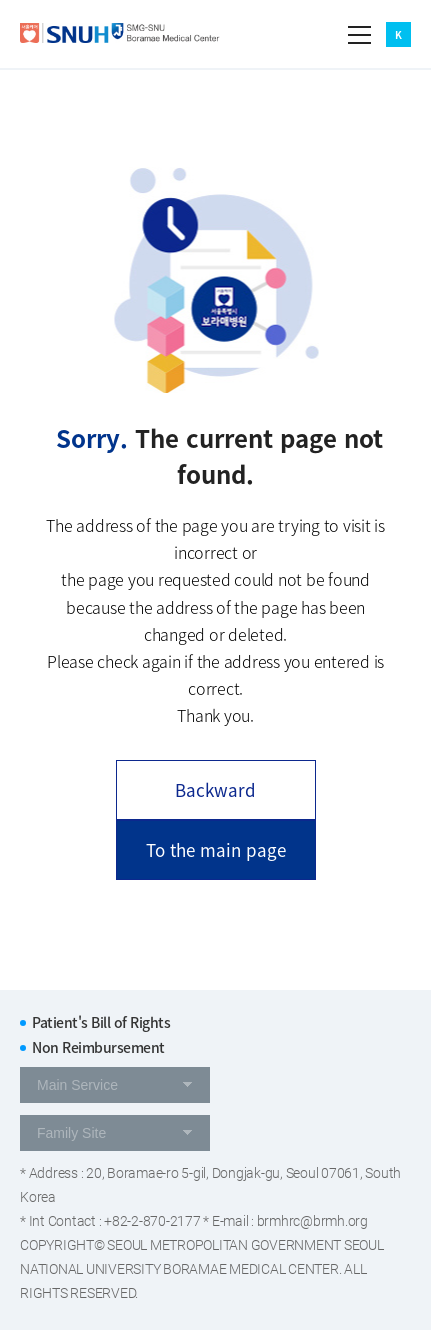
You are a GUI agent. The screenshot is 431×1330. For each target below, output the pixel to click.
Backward (215, 789)
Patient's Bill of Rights (101, 1022)
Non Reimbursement (98, 1047)
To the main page (216, 849)
